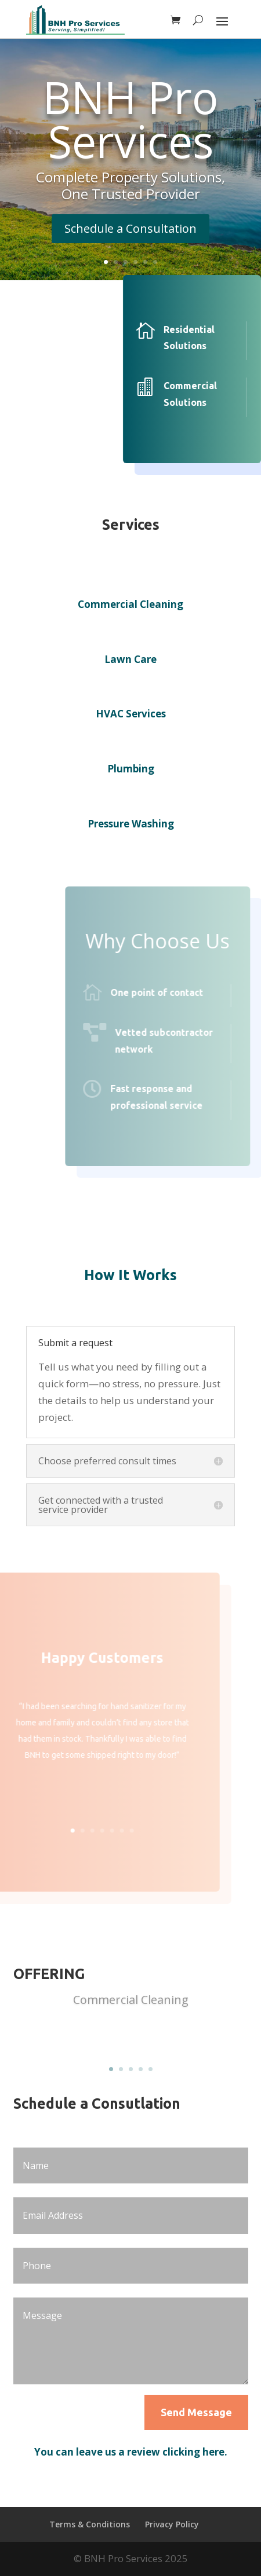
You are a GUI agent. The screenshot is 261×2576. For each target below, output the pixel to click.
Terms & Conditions (89, 2524)
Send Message (196, 2412)
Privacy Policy (172, 2524)
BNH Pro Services (131, 119)
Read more (130, 2037)
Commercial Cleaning (130, 1999)
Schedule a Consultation (130, 228)
